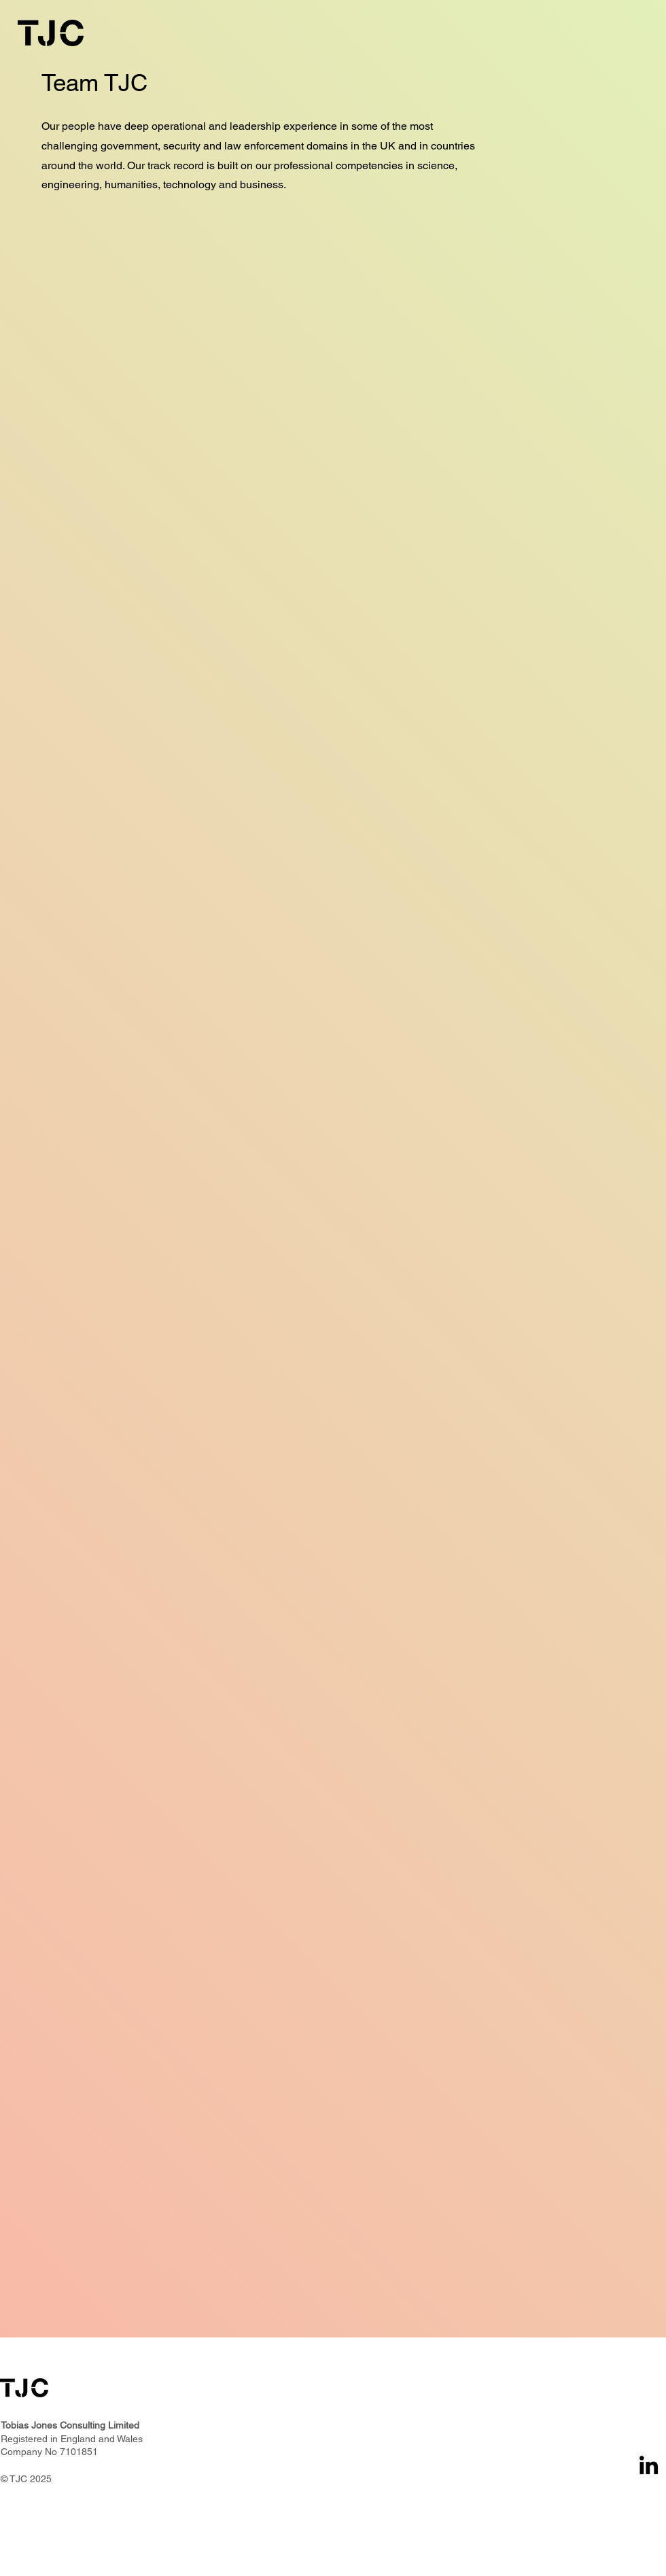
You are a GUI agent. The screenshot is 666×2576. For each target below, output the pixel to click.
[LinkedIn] (648, 2465)
